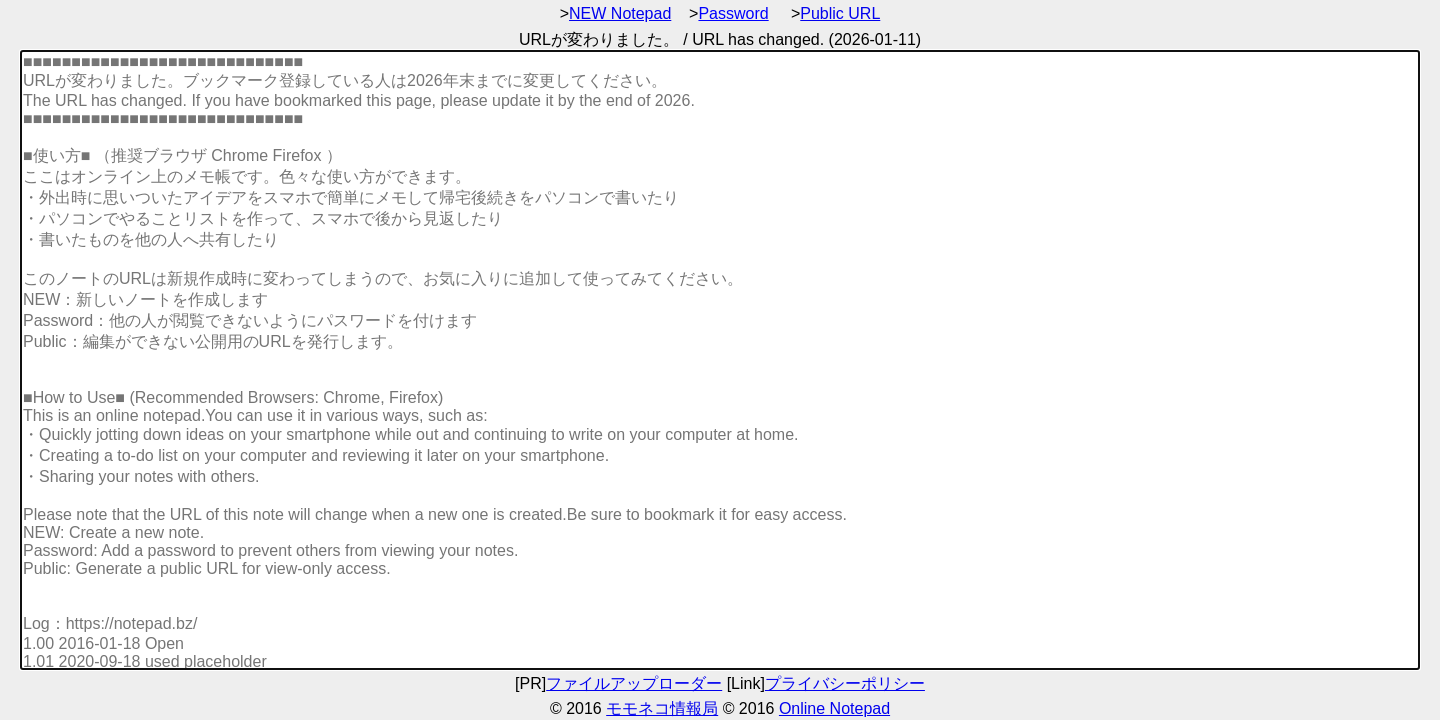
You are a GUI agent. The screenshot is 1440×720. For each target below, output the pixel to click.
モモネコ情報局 (662, 708)
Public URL (840, 13)
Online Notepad (834, 708)
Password (733, 13)
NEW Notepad (620, 13)
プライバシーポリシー (845, 683)
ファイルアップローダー (634, 683)
